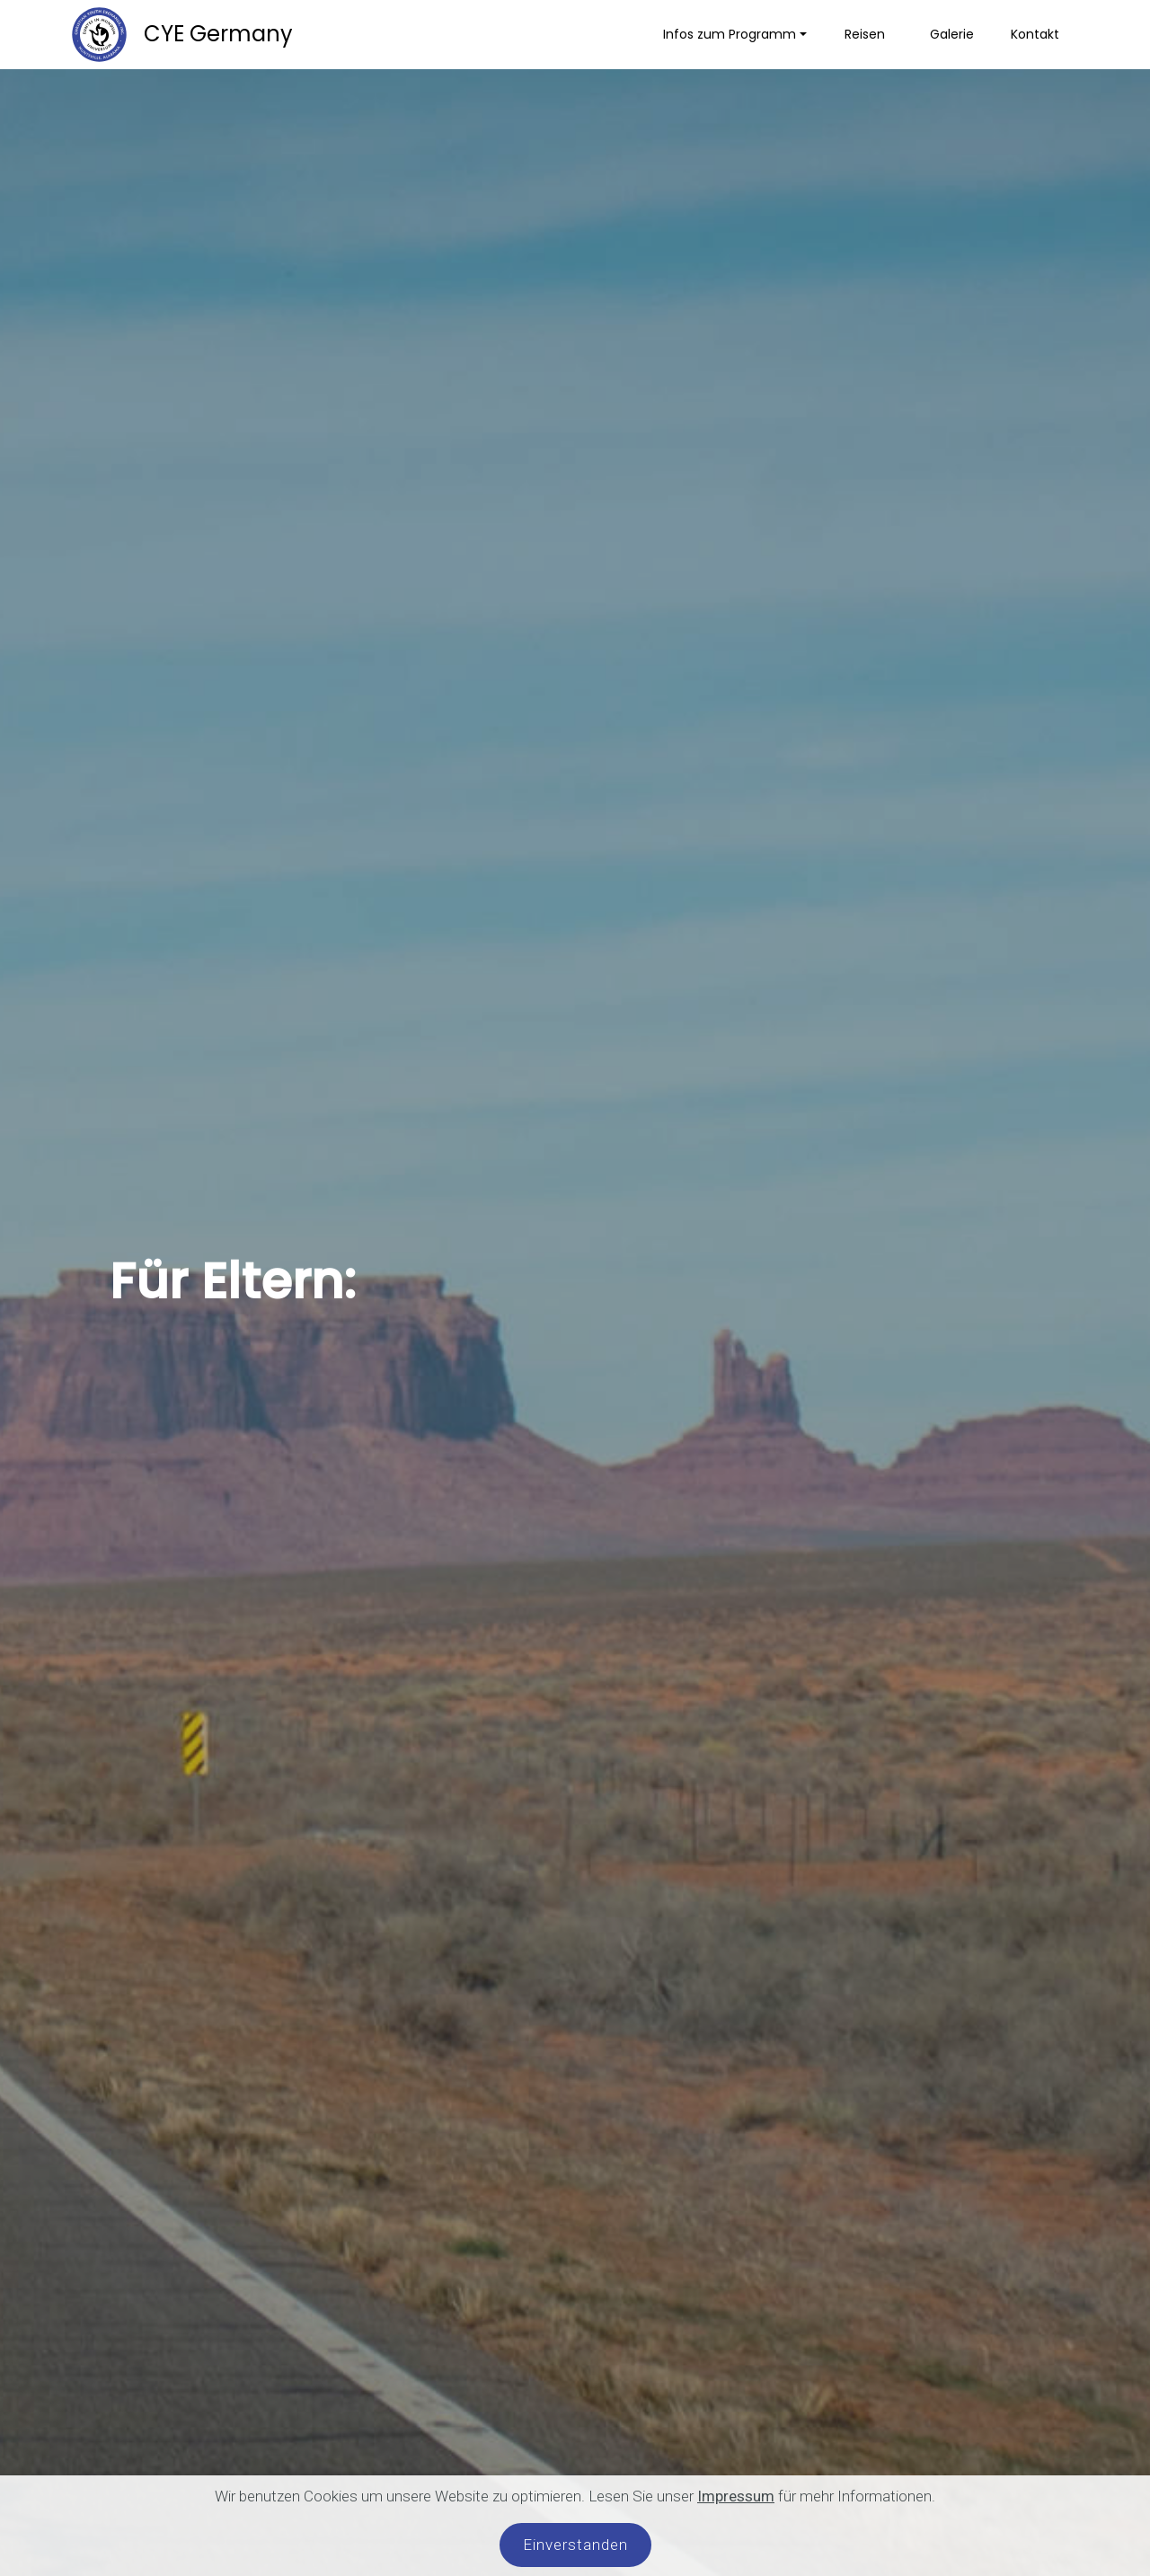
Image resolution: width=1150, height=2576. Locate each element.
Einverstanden (575, 2545)
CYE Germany (215, 34)
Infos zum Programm (729, 34)
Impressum (735, 2496)
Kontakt (1035, 34)
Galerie (952, 34)
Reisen (868, 34)
